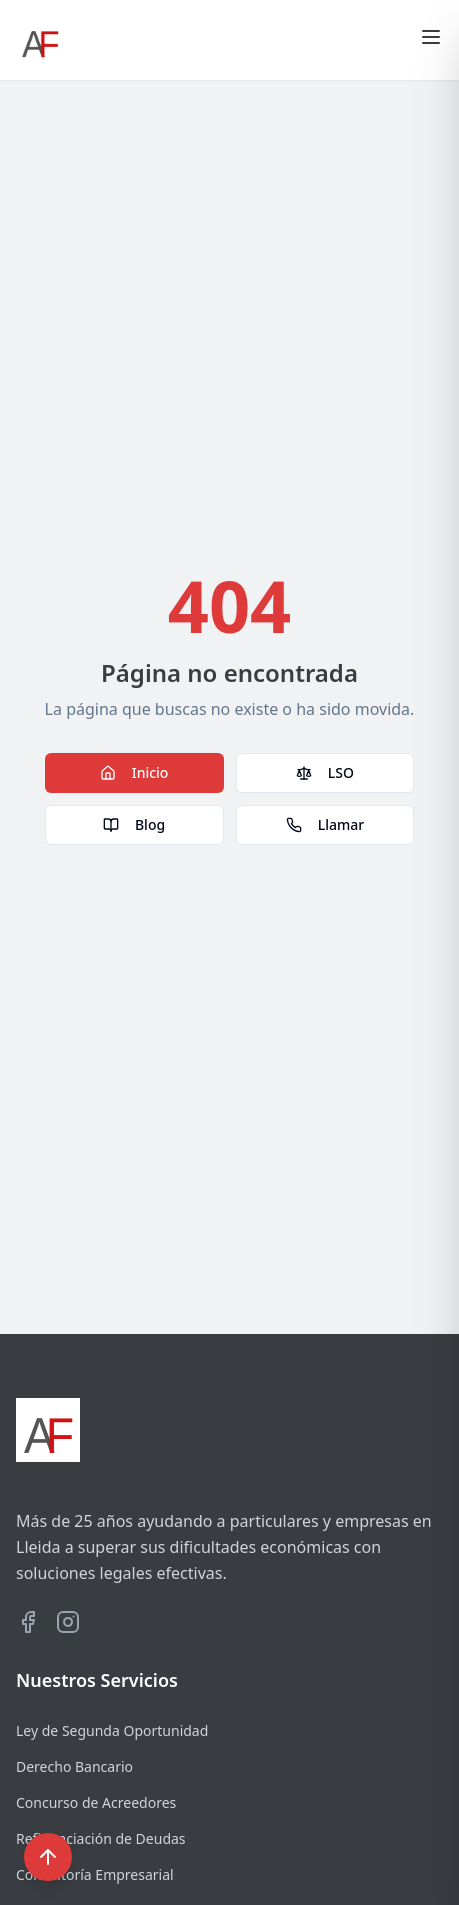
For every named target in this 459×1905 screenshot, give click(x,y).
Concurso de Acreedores (96, 1802)
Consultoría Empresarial (95, 1874)
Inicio (134, 772)
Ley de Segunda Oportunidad (112, 1730)
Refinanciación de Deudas (101, 1838)
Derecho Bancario (74, 1766)
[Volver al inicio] (48, 1857)
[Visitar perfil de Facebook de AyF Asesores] (28, 1622)
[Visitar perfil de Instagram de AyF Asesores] (68, 1622)
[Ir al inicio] (40, 40)
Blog (134, 824)
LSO (325, 772)
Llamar (325, 824)
